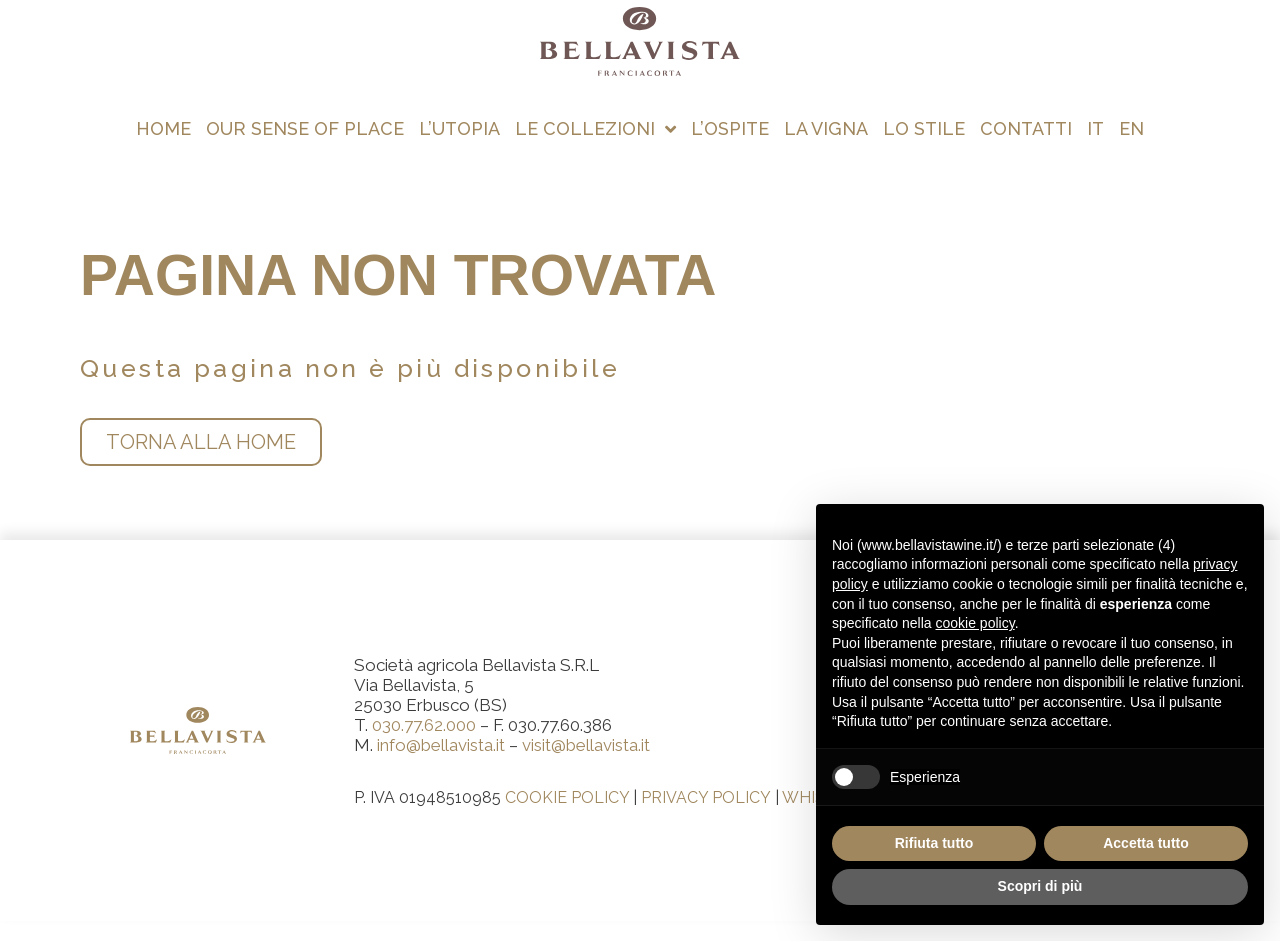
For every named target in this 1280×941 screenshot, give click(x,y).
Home (163, 128)
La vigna (826, 128)
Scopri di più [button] (1040, 886)
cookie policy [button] (975, 623)
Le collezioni (595, 129)
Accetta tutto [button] (1146, 843)
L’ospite (730, 128)
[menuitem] (1096, 129)
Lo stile (924, 128)
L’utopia (459, 128)
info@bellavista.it (441, 745)
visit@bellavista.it (586, 745)
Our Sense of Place (305, 128)
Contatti (1026, 128)
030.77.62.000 (424, 725)
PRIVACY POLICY (706, 797)
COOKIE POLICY (567, 797)
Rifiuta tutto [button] (934, 843)
